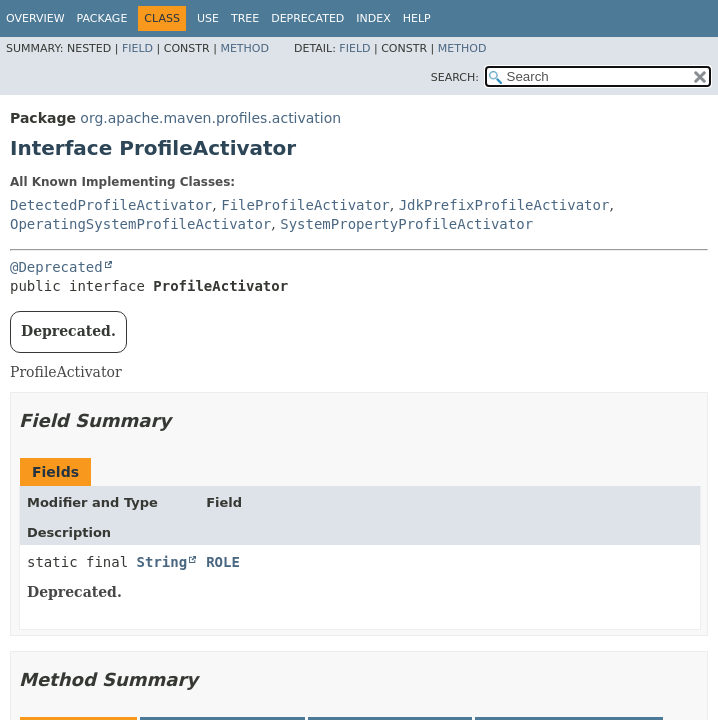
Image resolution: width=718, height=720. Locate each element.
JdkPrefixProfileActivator (504, 205)
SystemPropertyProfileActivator (406, 224)
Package (102, 18)
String (162, 562)
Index (373, 18)
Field (137, 48)
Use (208, 18)
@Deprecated (56, 267)
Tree (245, 18)
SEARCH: (455, 77)
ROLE (223, 562)
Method (244, 48)
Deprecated (307, 18)
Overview (35, 18)
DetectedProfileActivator (111, 205)
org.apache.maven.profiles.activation (210, 118)
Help (417, 18)
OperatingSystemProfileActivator (140, 224)
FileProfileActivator (305, 205)
